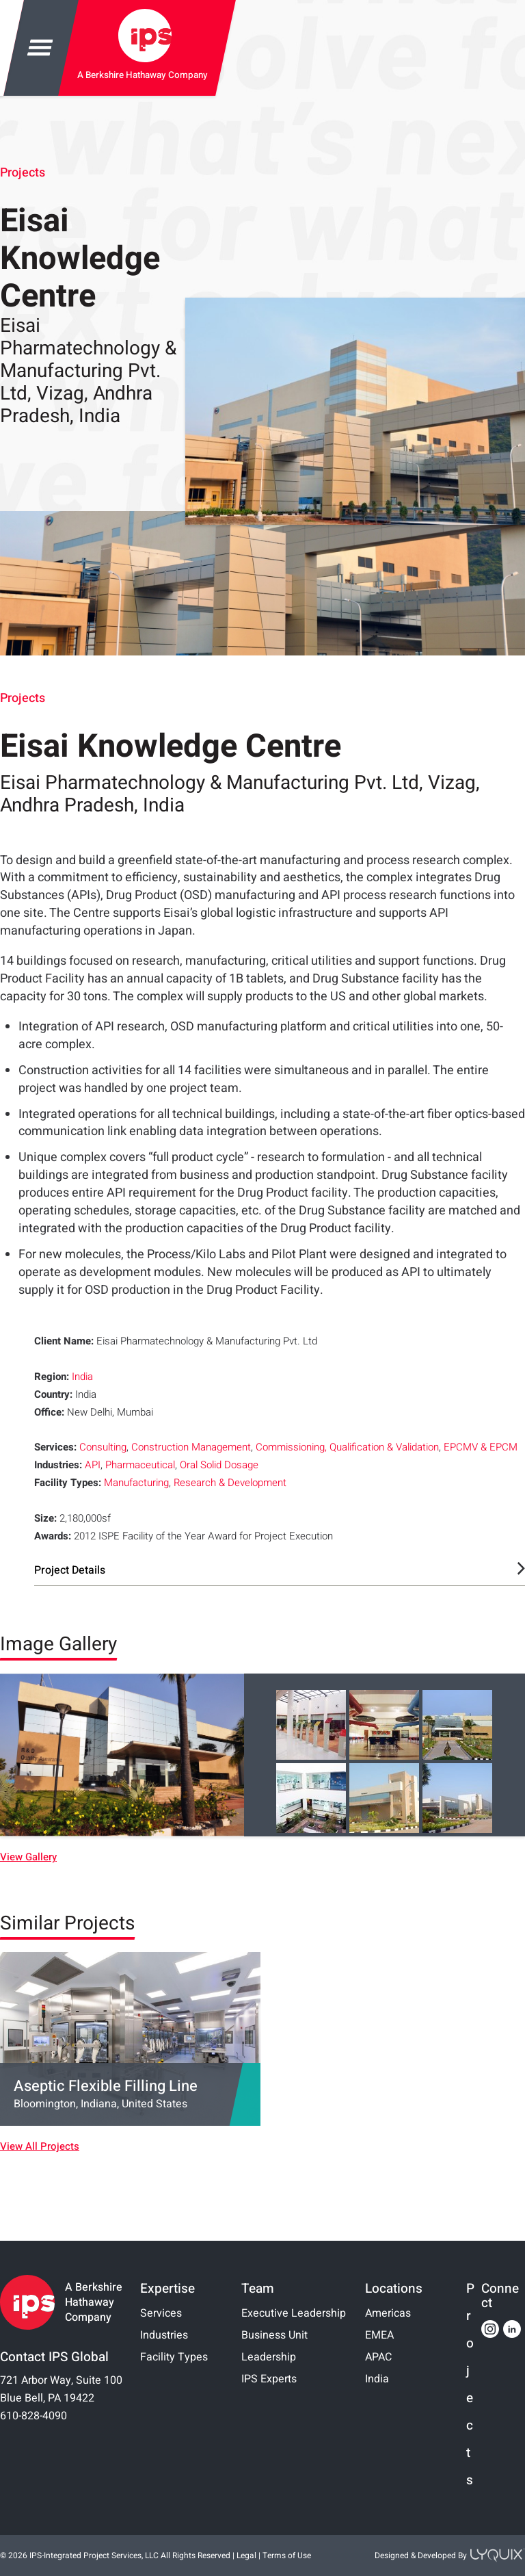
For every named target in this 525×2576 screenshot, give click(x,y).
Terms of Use (286, 2555)
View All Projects (39, 2146)
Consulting (102, 1447)
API (92, 1464)
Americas (388, 2313)
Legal (246, 2555)
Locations (393, 2288)
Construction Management (191, 1447)
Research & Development (230, 1482)
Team (257, 2288)
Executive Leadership (293, 2313)
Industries (164, 2335)
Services (161, 2313)
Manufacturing (136, 1482)
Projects (22, 173)
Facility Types (174, 2357)
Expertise (167, 2288)
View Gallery (28, 1857)
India (82, 1376)
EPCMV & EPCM (480, 1447)
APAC (378, 2357)
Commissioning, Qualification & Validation (347, 1447)
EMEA (379, 2335)
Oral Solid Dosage (219, 1464)
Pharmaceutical (140, 1464)
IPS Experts (269, 2379)
